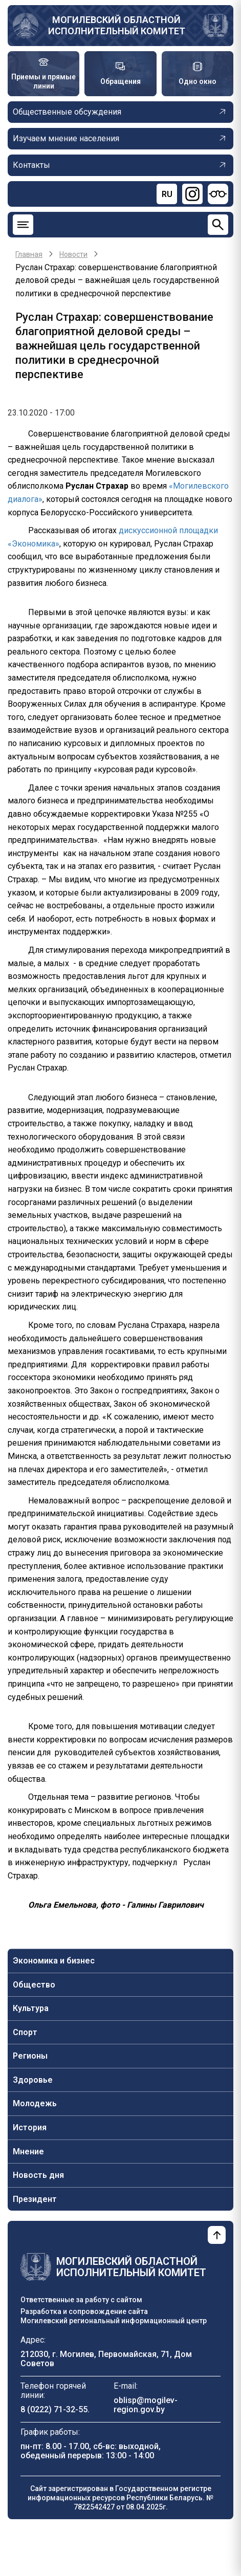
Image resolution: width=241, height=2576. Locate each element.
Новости (73, 254)
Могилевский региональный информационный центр (113, 2321)
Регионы (30, 2056)
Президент (35, 2199)
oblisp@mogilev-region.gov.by (146, 2404)
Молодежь (35, 2103)
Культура (31, 2008)
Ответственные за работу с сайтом (81, 2300)
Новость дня (38, 2175)
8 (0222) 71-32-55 (53, 2409)
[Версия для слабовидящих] (218, 194)
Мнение (28, 2151)
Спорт (25, 2032)
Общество (34, 1985)
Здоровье (33, 2080)
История (30, 2127)
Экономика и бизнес (54, 1961)
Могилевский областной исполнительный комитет (116, 25)
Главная (28, 254)
